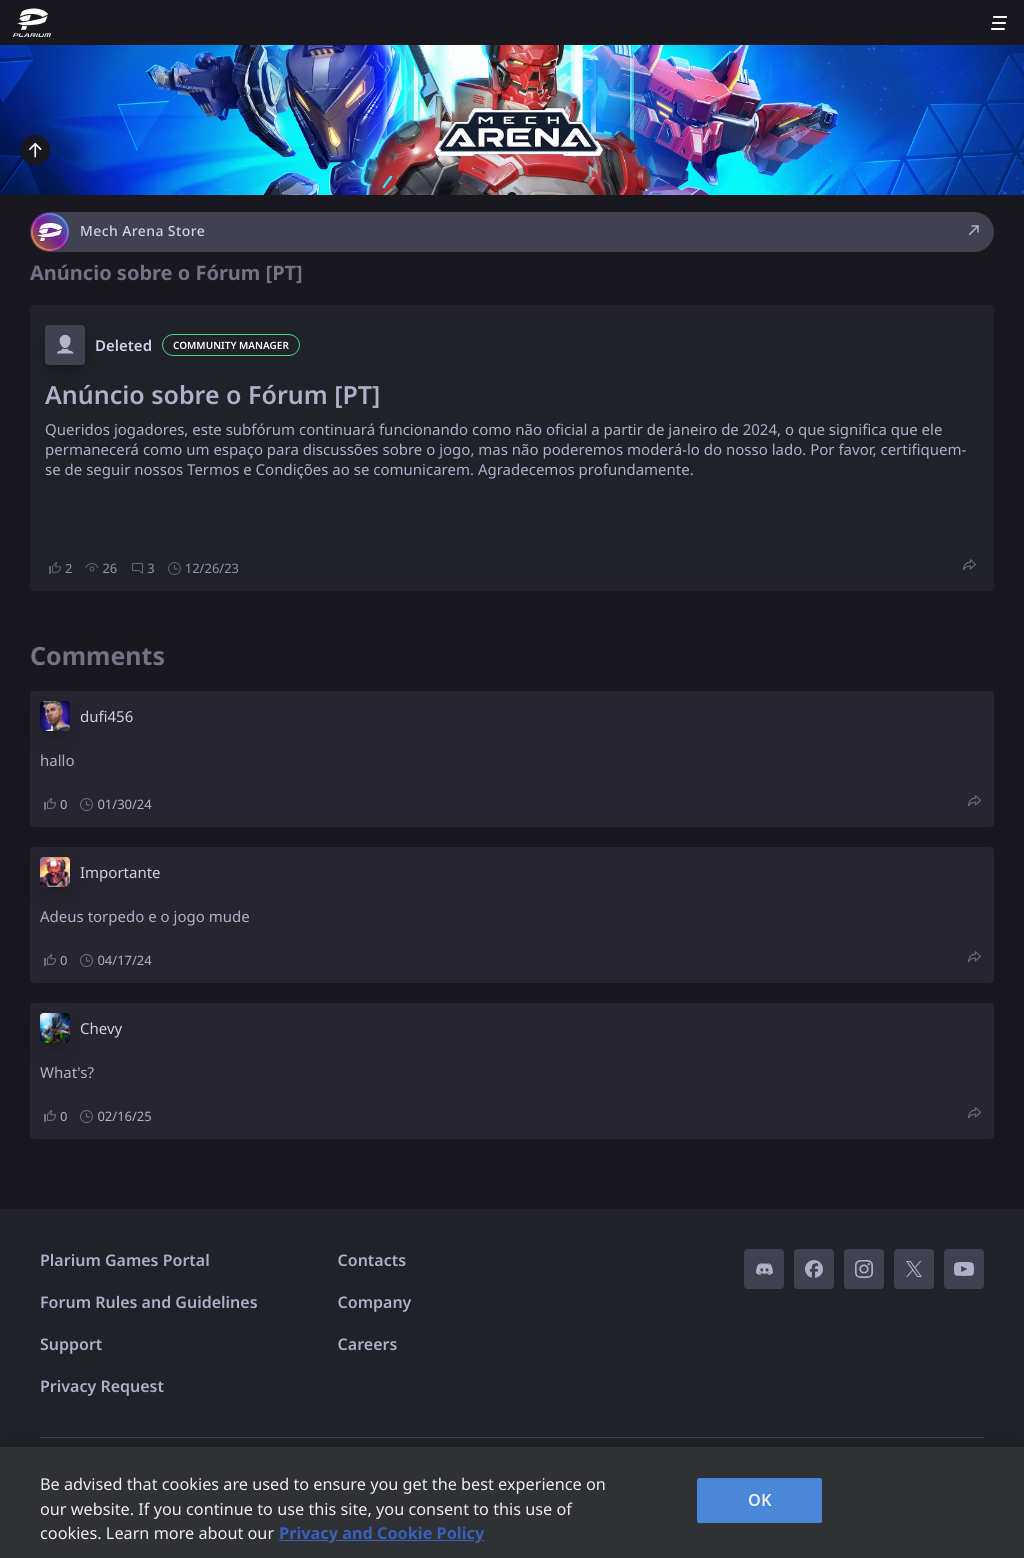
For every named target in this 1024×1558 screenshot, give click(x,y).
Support (71, 1344)
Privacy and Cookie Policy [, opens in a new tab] (381, 1533)
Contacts (372, 1260)
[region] (512, 1502)
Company (375, 1302)
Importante (120, 873)
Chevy (101, 1029)
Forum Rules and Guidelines (149, 1302)
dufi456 (106, 717)
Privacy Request (102, 1386)
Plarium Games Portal (125, 1260)
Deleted (123, 346)
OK (760, 1500)
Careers (368, 1344)
